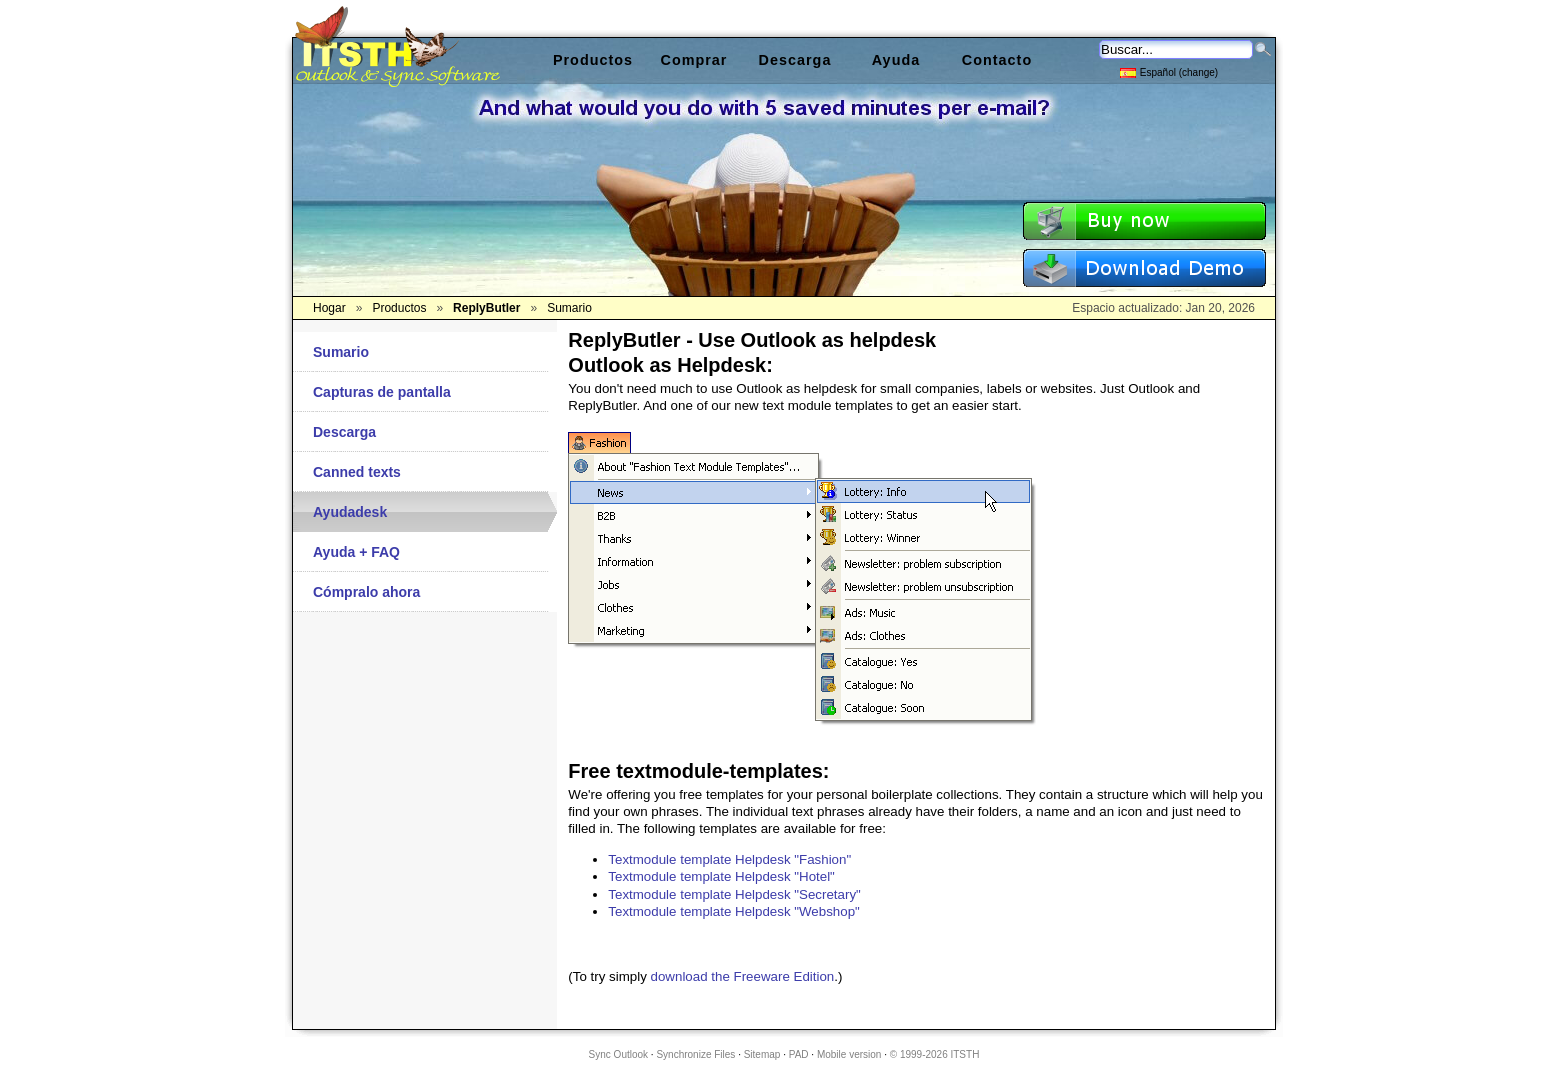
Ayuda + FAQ (356, 552)
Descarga (344, 432)
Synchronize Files (695, 1054)
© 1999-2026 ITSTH (935, 1054)
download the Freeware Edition (743, 976)
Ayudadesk (350, 512)
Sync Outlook (618, 1054)
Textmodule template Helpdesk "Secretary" (734, 894)
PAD (799, 1054)
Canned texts (357, 472)
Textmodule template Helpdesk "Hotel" (721, 876)
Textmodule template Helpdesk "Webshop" (733, 911)
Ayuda (896, 60)
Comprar (694, 60)
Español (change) (1169, 71)
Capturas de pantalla (382, 392)
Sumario (341, 352)
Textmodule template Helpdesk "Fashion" (729, 859)
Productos (593, 60)
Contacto (997, 60)
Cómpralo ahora (366, 592)
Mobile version (849, 1054)
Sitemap (762, 1054)
